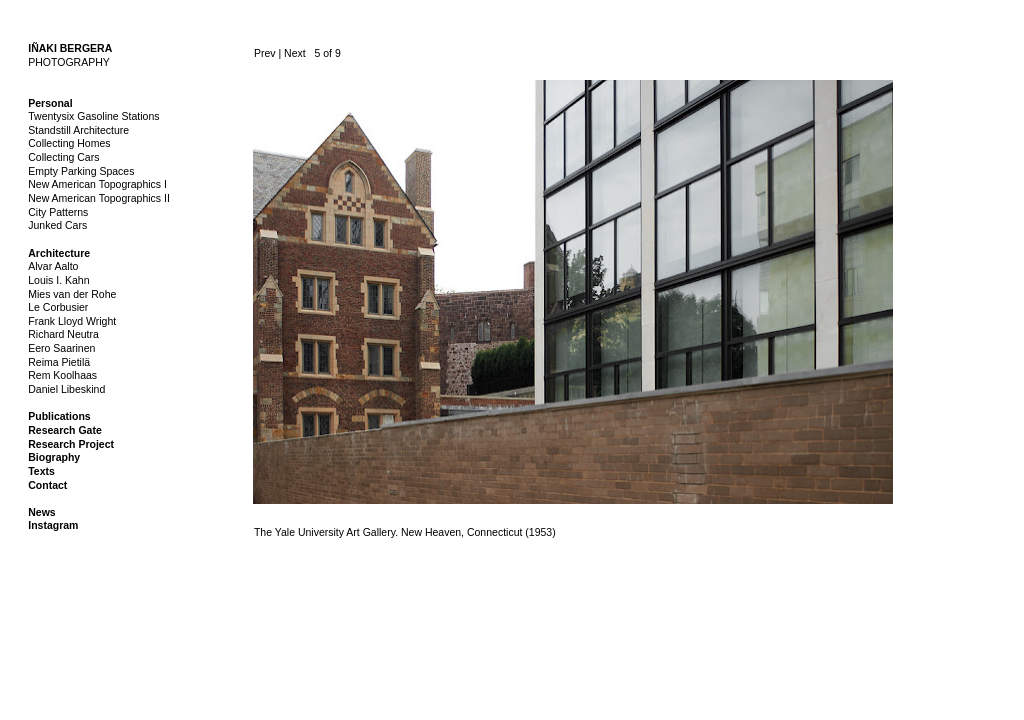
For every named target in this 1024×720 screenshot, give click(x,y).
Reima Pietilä (59, 362)
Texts (41, 471)
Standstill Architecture (78, 130)
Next (295, 53)
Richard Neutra (63, 334)
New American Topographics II (99, 198)
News (41, 512)
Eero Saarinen (61, 348)
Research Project (71, 444)
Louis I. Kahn (58, 280)
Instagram (53, 525)
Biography (54, 457)
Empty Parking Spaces (81, 171)
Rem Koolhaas (62, 375)
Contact (47, 485)
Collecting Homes (69, 143)
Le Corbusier (58, 307)
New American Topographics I (97, 184)
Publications (59, 416)
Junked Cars (57, 225)
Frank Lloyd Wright (72, 321)
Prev (265, 53)
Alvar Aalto (53, 266)
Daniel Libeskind (66, 389)
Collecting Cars (63, 157)
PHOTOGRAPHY (69, 62)
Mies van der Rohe (72, 294)
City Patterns (58, 212)
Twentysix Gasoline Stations (93, 116)
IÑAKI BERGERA (70, 48)
